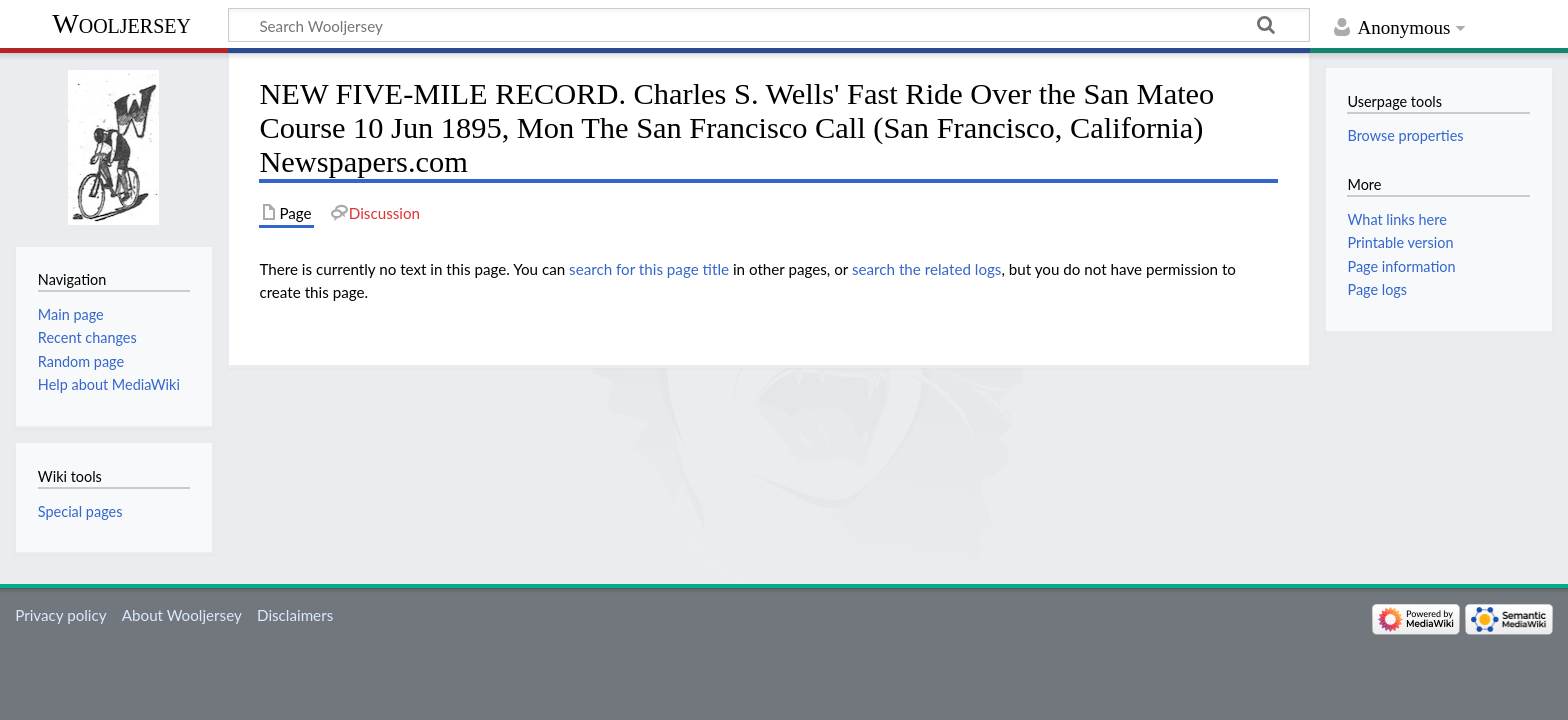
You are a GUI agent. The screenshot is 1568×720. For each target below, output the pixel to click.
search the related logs (927, 269)
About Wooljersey (182, 615)
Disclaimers (295, 615)
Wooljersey (121, 23)
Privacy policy (60, 615)
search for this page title (649, 269)
